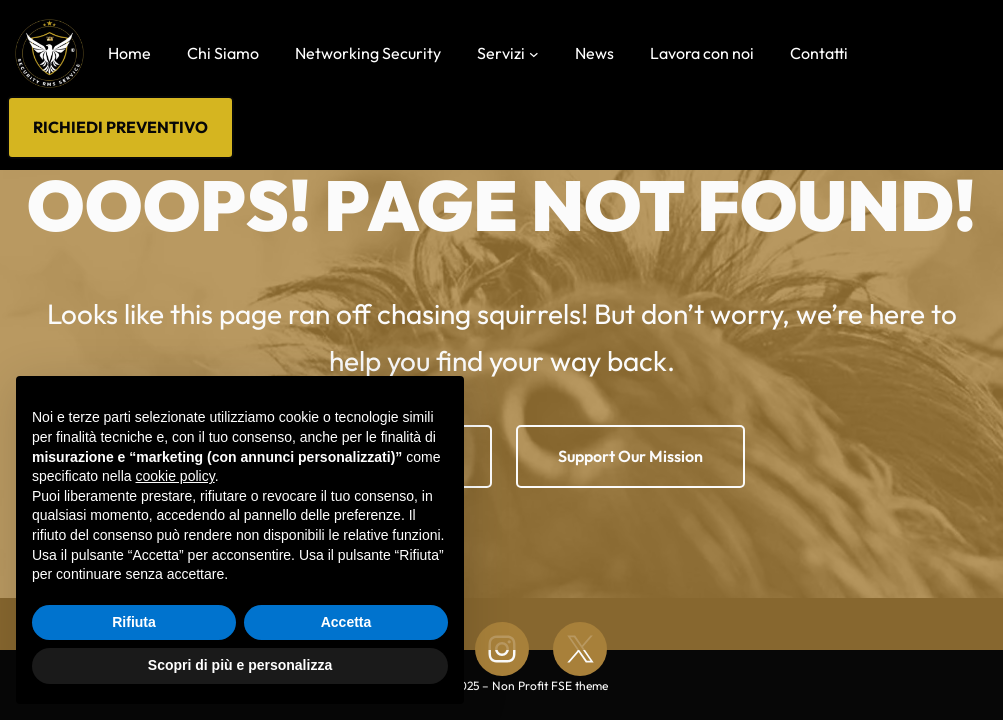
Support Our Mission (630, 456)
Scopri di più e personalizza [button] (240, 665)
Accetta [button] (346, 622)
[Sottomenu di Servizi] (534, 53)
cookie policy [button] (175, 476)
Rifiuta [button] (134, 622)
